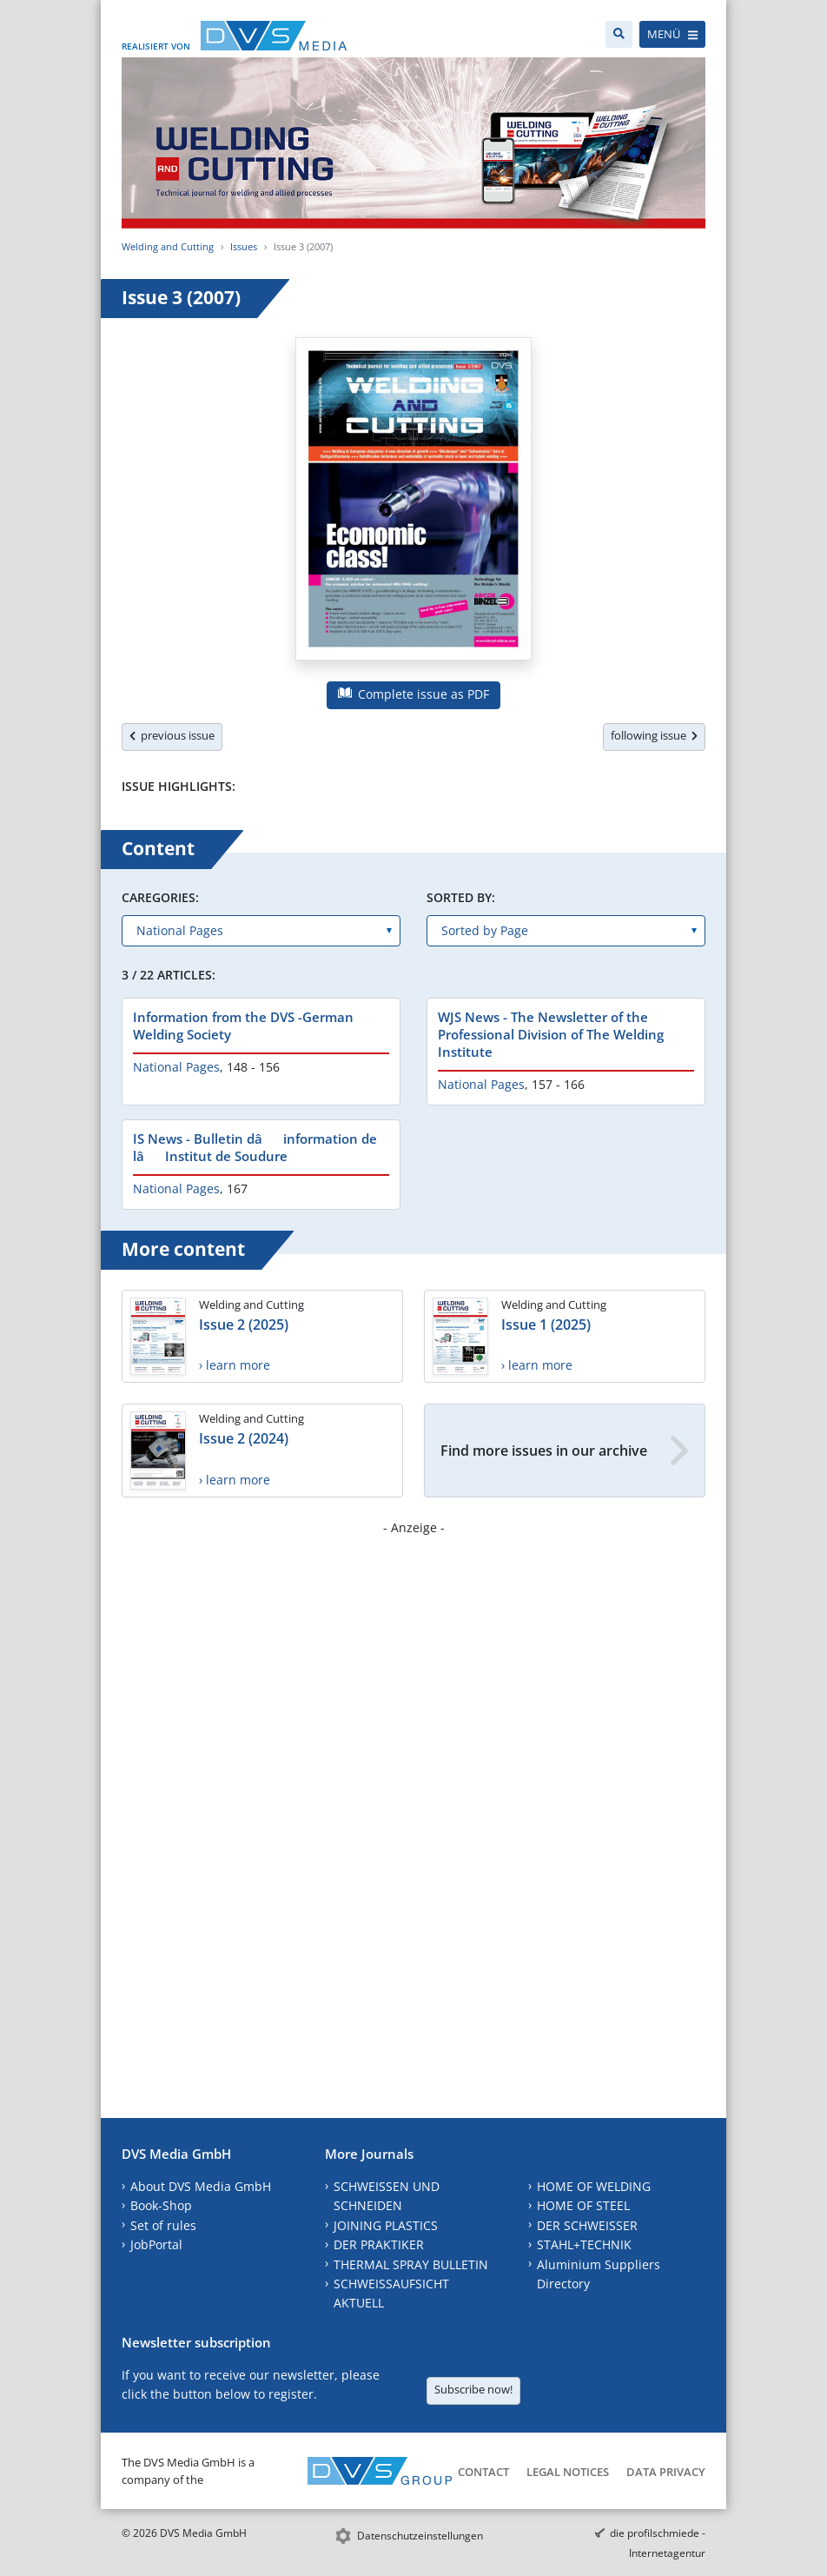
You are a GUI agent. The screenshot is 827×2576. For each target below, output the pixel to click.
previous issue (172, 735)
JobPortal (156, 2244)
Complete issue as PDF (413, 694)
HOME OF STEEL (583, 2205)
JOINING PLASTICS (386, 2225)
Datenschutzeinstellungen (420, 2535)
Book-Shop (161, 2205)
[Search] (618, 34)
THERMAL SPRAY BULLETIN (411, 2264)
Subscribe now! (473, 2389)
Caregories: (160, 897)
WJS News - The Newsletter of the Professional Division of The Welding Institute (551, 1034)
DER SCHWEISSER (587, 2225)
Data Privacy (665, 2472)
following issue (654, 735)
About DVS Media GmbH (200, 2186)
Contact (483, 2472)
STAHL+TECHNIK (584, 2244)
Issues (243, 246)
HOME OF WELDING (594, 2186)
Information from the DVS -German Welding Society (243, 1025)
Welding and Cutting (168, 246)
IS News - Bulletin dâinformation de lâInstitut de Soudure (255, 1147)
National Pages (176, 1067)
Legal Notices (567, 2472)
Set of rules (163, 2225)
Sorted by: (461, 897)
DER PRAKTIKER (379, 2244)
